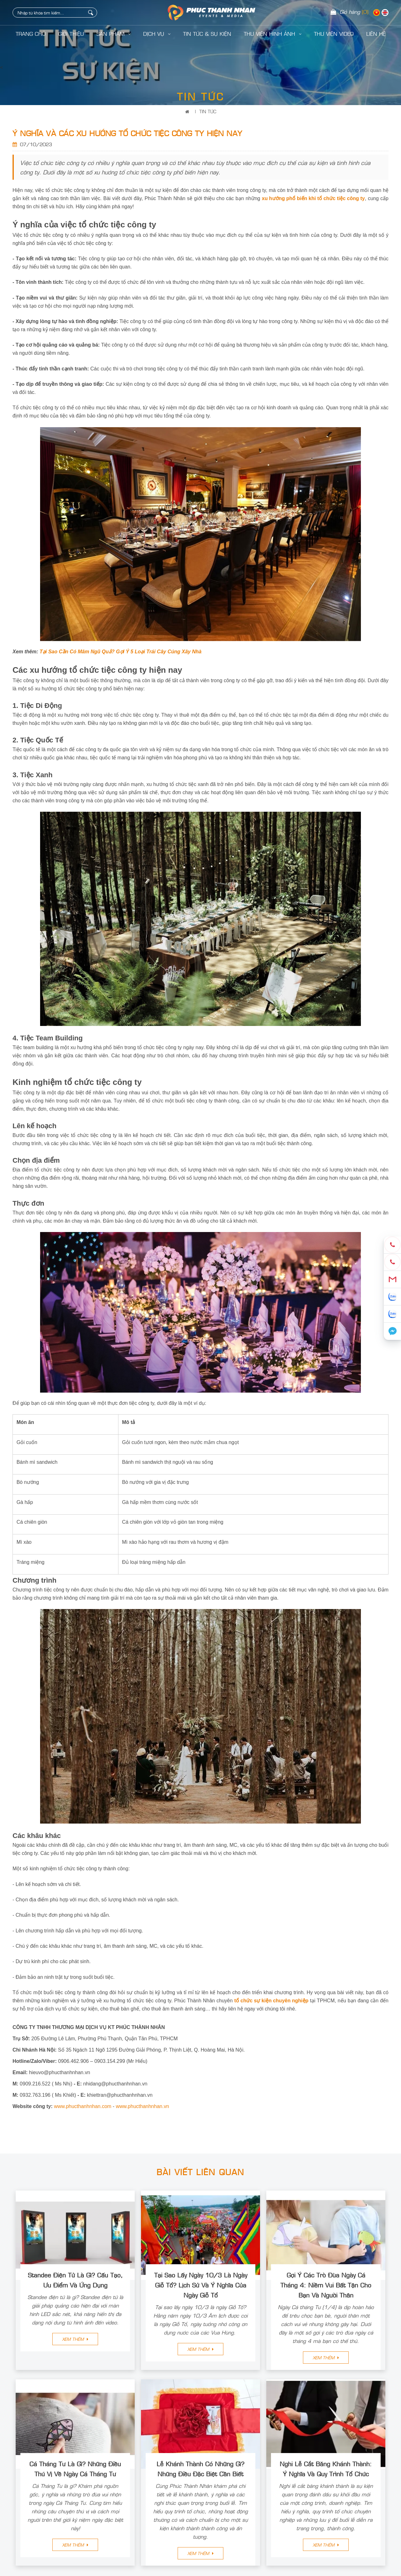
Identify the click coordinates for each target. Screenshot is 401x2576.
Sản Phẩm (113, 33)
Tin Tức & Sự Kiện (207, 33)
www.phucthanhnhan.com (82, 2106)
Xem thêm (75, 2339)
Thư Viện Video (334, 33)
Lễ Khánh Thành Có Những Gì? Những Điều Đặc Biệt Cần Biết (200, 2468)
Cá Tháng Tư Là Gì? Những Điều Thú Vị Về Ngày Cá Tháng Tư (75, 2468)
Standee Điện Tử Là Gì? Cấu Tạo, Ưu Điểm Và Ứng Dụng (75, 2280)
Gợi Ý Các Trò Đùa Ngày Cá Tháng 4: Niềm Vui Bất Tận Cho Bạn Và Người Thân (325, 2285)
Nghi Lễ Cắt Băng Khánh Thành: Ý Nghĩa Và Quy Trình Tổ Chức (326, 2468)
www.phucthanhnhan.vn (142, 2106)
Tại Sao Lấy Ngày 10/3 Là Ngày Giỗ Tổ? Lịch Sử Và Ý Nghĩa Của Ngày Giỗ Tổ (200, 2285)
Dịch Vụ (156, 33)
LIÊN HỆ (376, 33)
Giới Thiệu (71, 33)
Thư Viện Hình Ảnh (272, 33)
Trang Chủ (31, 33)
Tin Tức (207, 111)
